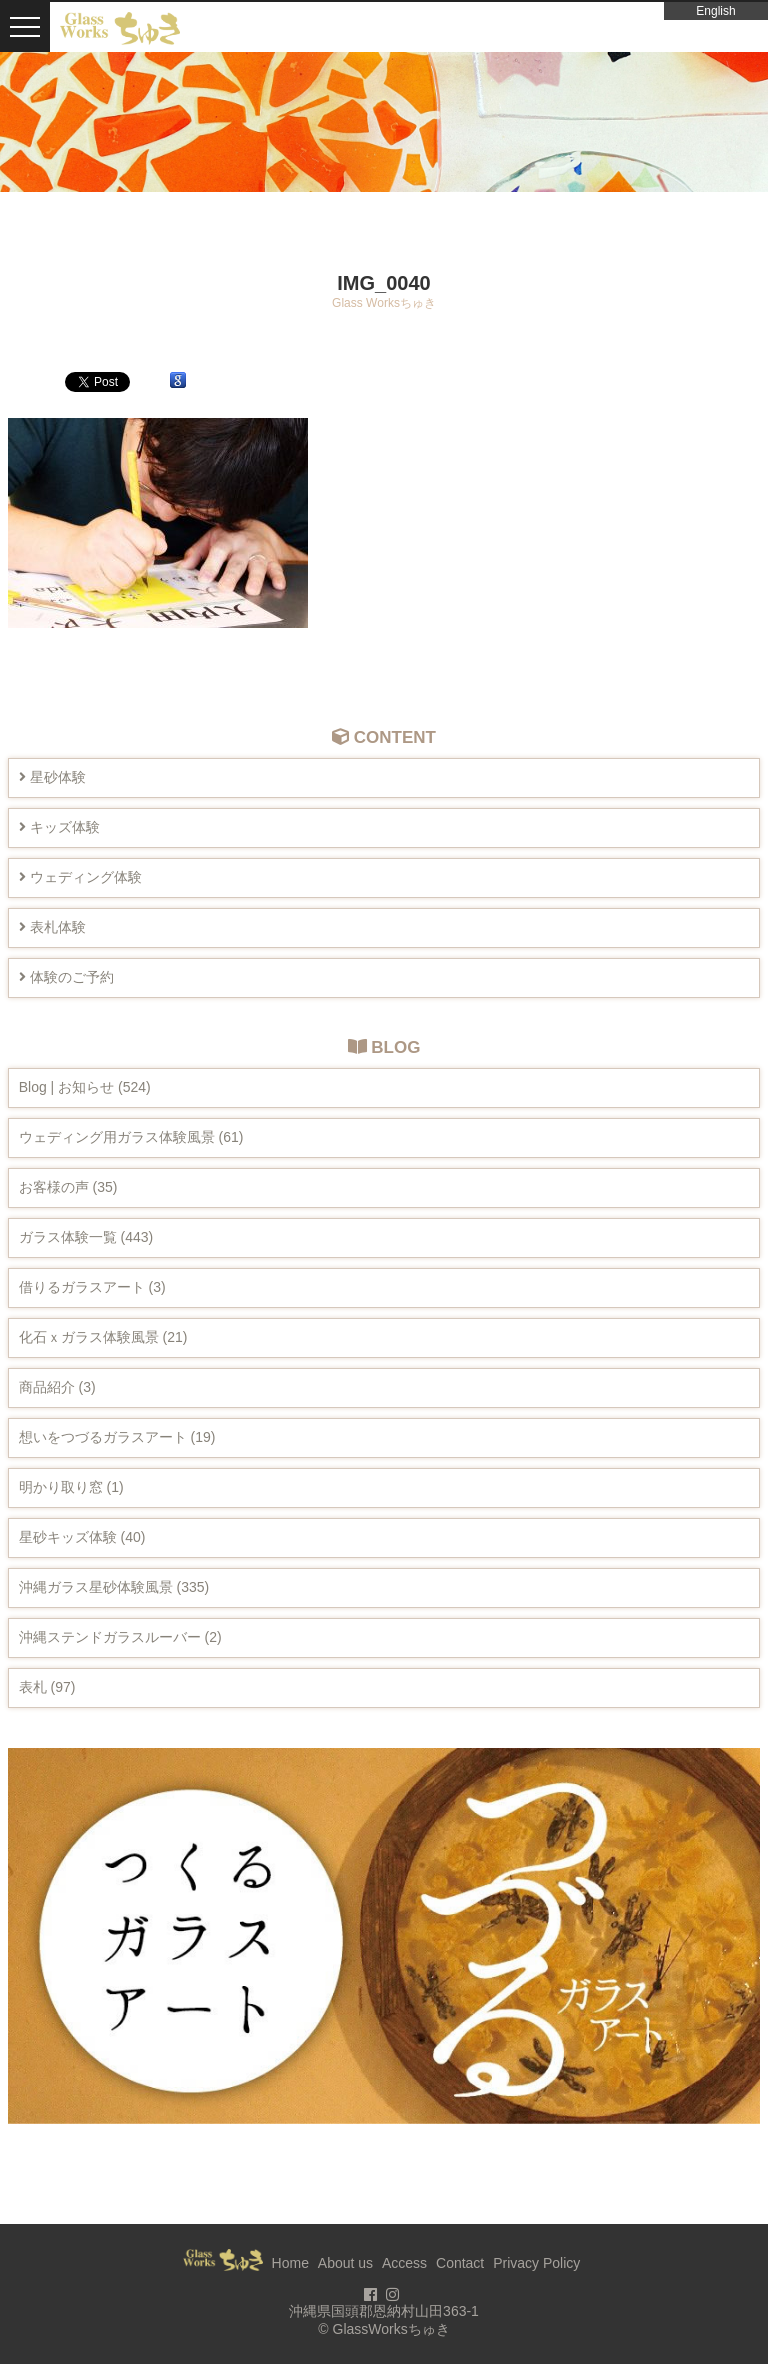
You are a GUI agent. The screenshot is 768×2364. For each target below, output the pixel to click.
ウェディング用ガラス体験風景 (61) (131, 1137)
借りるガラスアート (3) (92, 1287)
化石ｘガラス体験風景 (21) (103, 1337)
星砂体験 (52, 777)
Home (290, 2263)
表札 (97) (47, 1687)
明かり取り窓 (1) (71, 1487)
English (715, 11)
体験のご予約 (66, 977)
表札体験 (52, 927)
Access (404, 2263)
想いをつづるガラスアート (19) (117, 1437)
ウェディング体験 (80, 877)
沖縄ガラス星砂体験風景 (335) (114, 1587)
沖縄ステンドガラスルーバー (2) (120, 1637)
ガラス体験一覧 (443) (86, 1237)
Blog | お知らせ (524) (85, 1087)
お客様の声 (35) (68, 1187)
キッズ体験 (59, 827)
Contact (460, 2263)
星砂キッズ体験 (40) (82, 1537)
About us (345, 2263)
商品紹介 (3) (57, 1387)
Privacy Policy (536, 2263)
